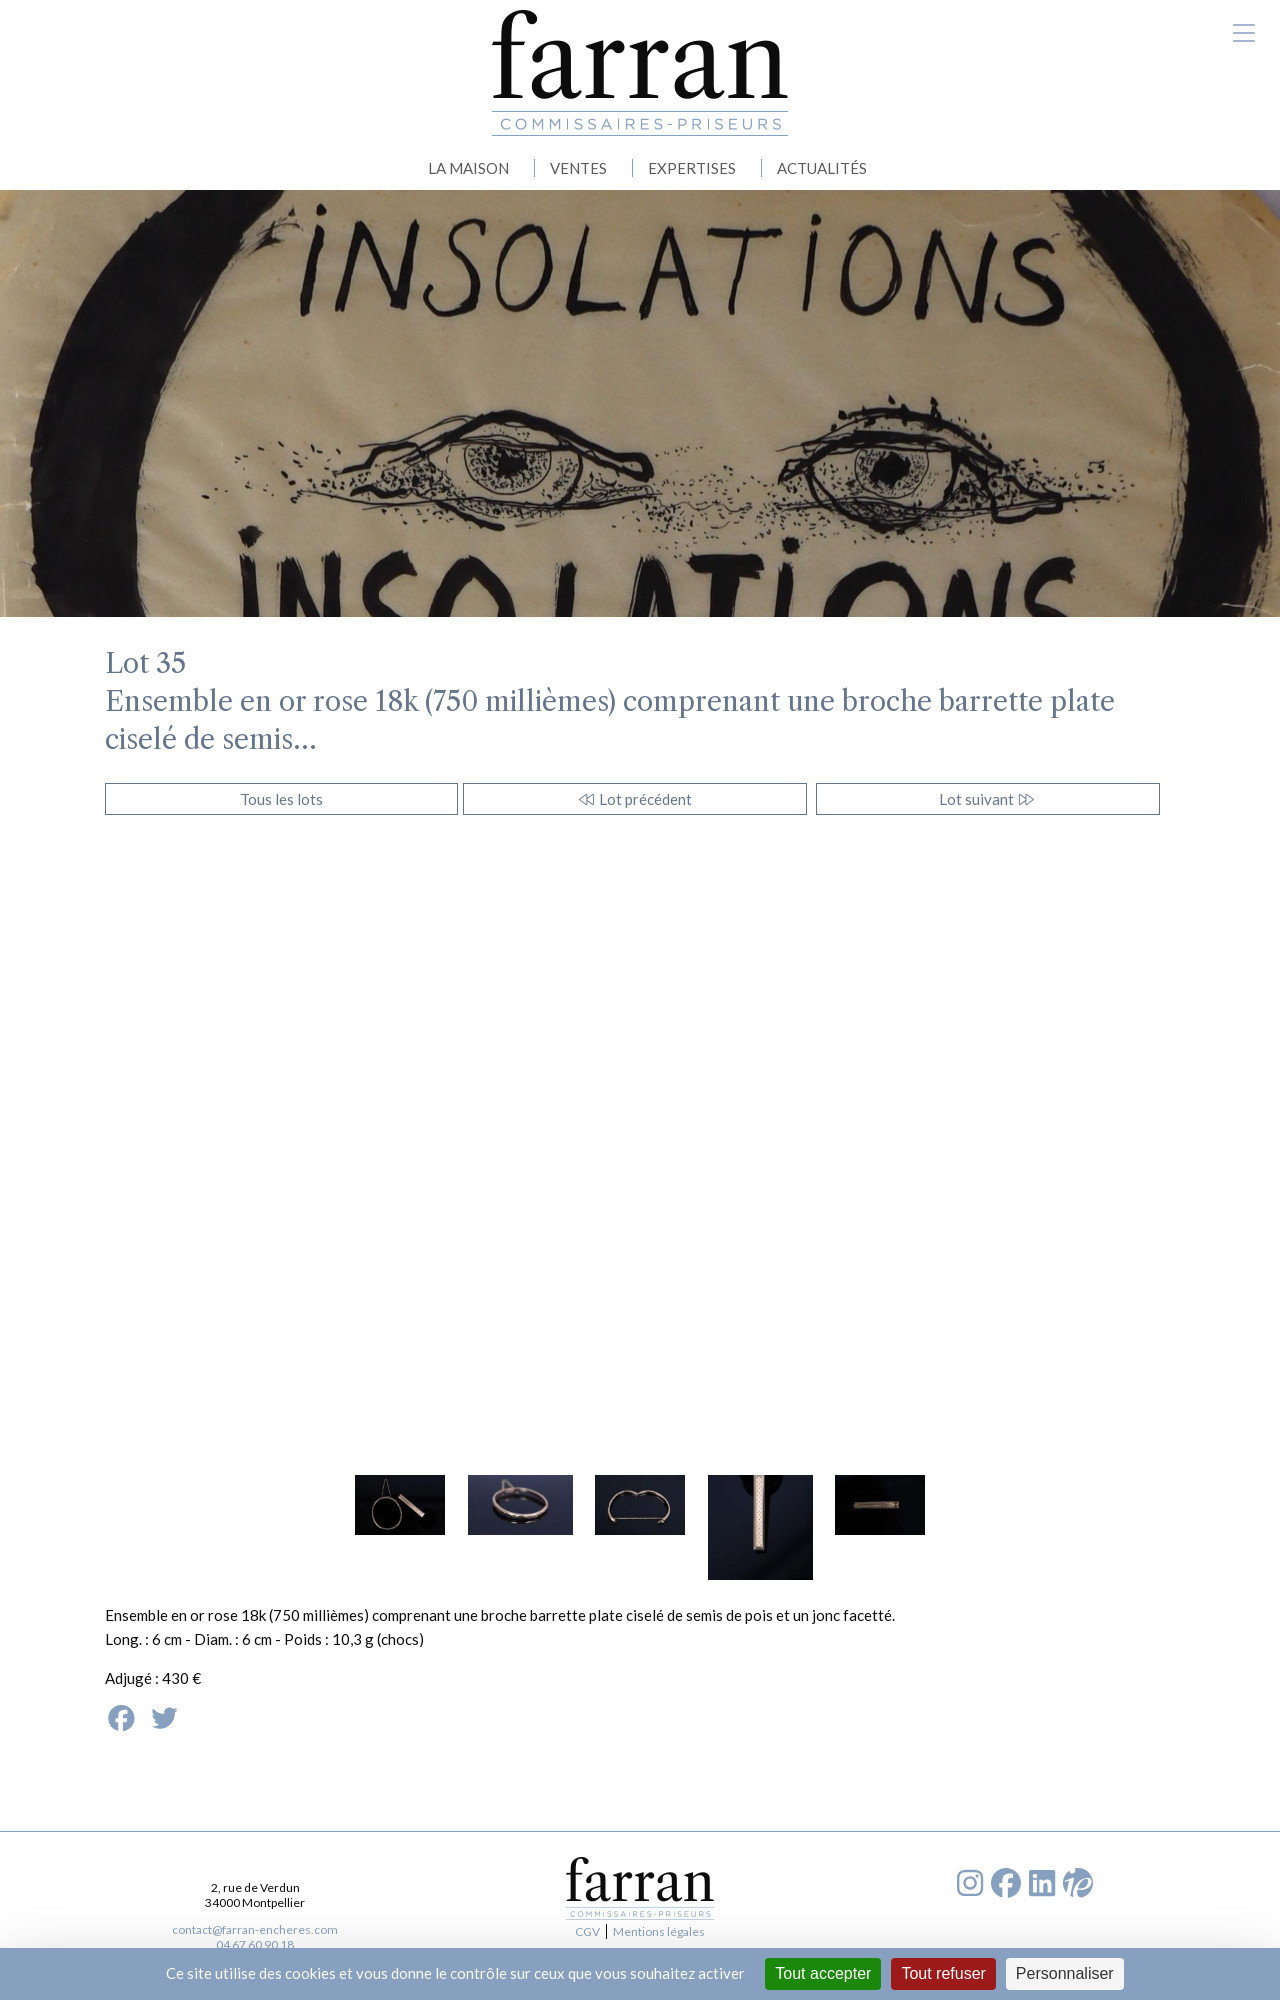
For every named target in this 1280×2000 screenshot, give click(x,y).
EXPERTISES (692, 168)
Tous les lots (281, 799)
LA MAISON (468, 168)
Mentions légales (659, 1931)
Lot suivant (987, 799)
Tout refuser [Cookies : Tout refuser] (943, 1973)
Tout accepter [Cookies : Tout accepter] (823, 1973)
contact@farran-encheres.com (255, 1929)
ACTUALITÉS (822, 168)
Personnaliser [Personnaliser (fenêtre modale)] (1065, 1973)
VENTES (578, 168)
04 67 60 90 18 (255, 1944)
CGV (587, 1931)
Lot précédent (634, 799)
